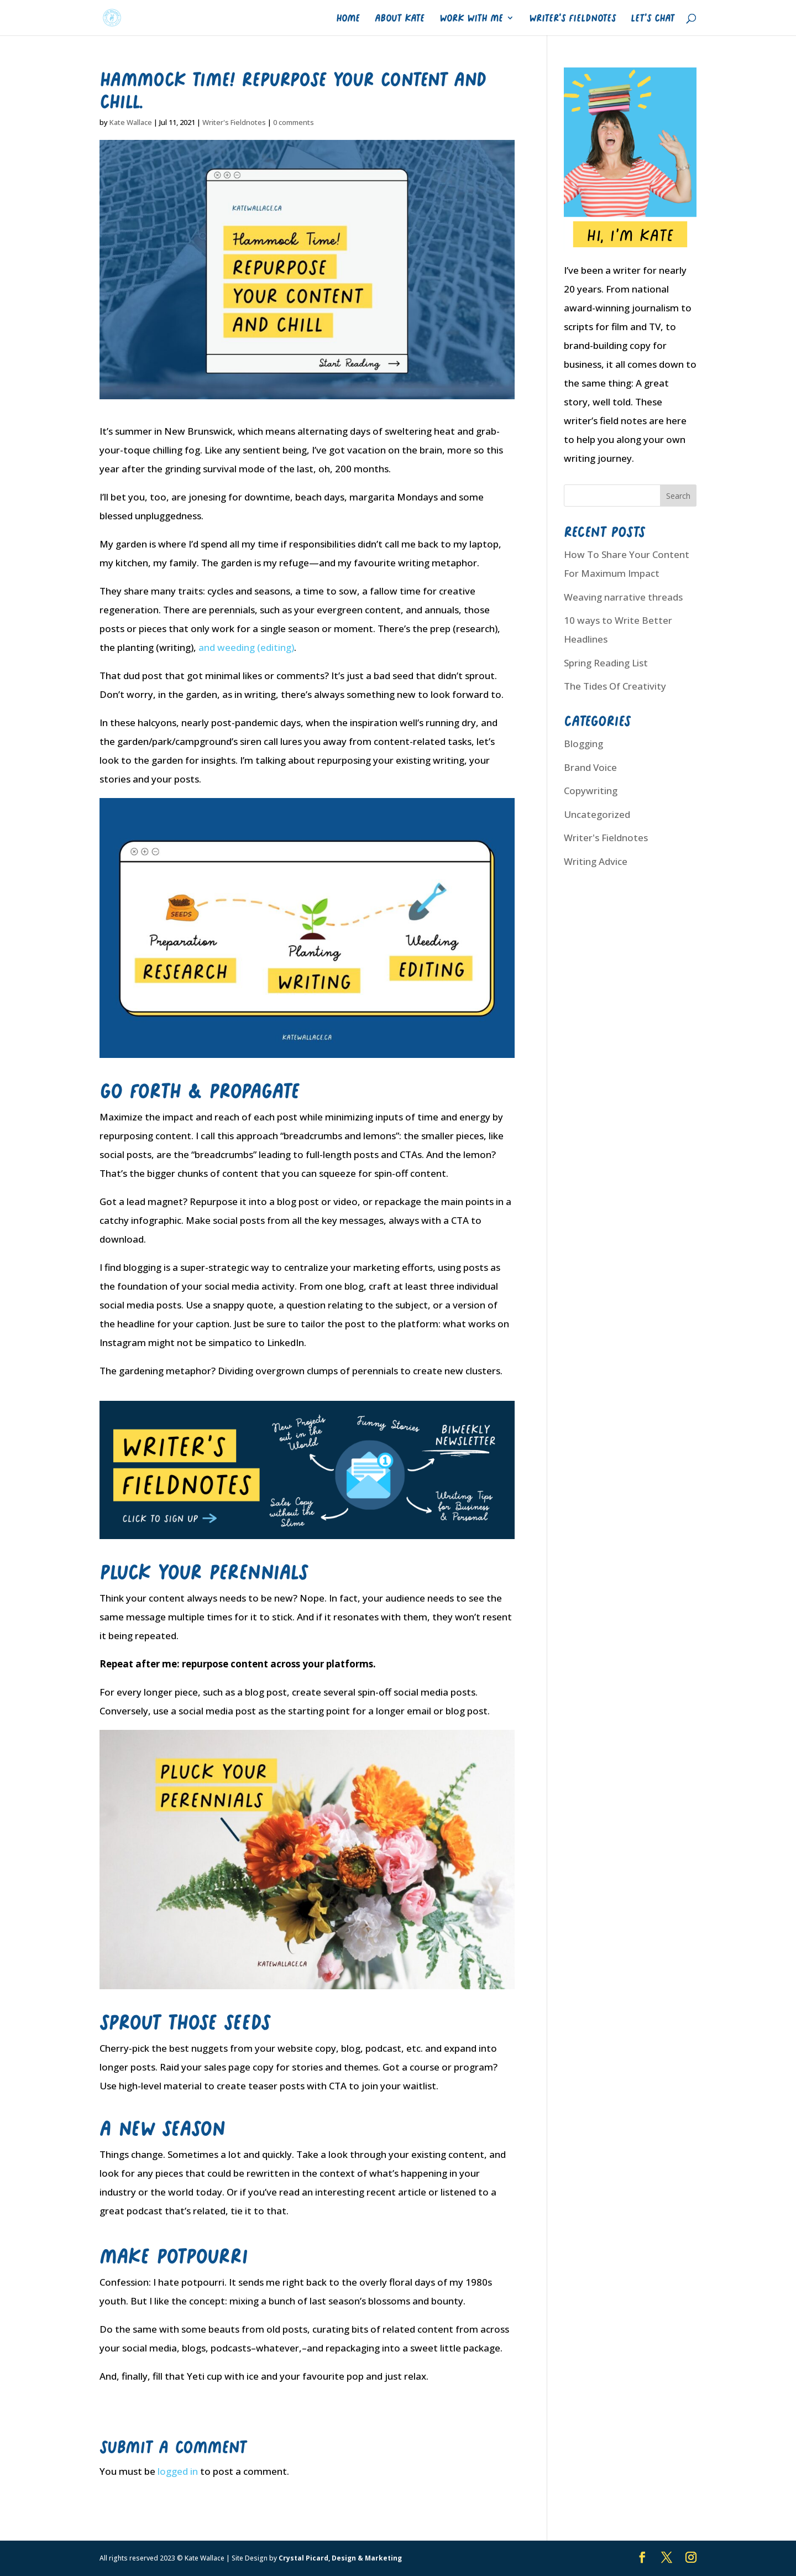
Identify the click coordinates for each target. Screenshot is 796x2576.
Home (348, 18)
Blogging (583, 743)
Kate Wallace (130, 122)
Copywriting (590, 790)
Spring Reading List (606, 662)
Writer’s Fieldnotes (572, 18)
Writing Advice (595, 861)
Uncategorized (597, 814)
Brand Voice (590, 767)
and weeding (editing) (246, 647)
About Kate (400, 18)
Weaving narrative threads (623, 597)
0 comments (293, 122)
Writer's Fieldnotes (234, 122)
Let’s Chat (652, 18)
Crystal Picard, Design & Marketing (340, 2558)
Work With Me (471, 18)
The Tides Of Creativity (615, 686)
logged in (178, 2471)
